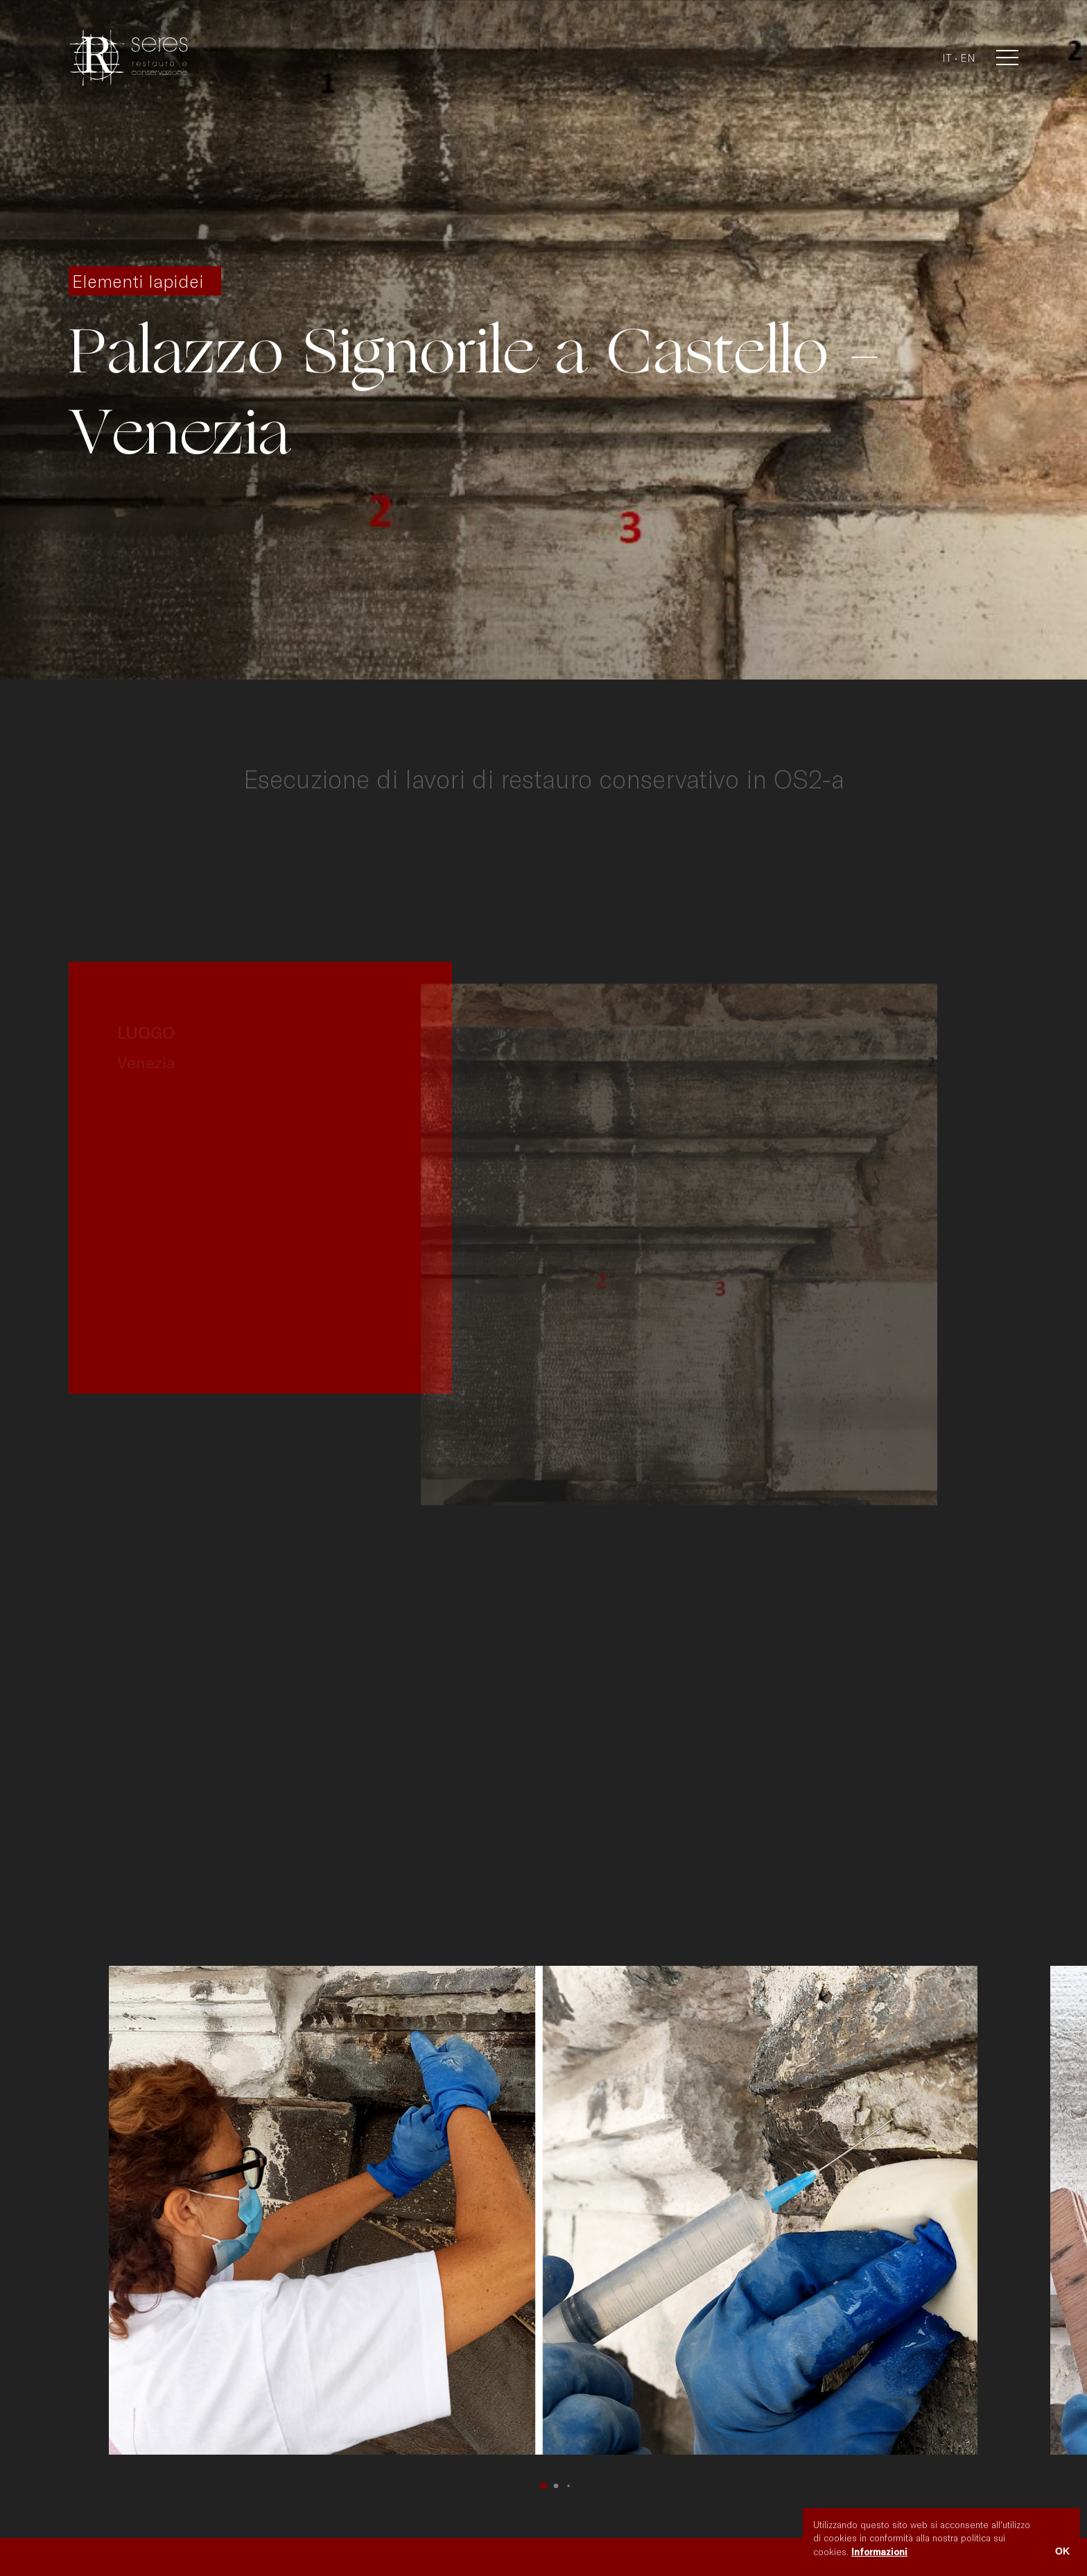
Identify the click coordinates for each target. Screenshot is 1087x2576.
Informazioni (879, 2551)
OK (1062, 2551)
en (967, 57)
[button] (543, 2485)
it (947, 57)
